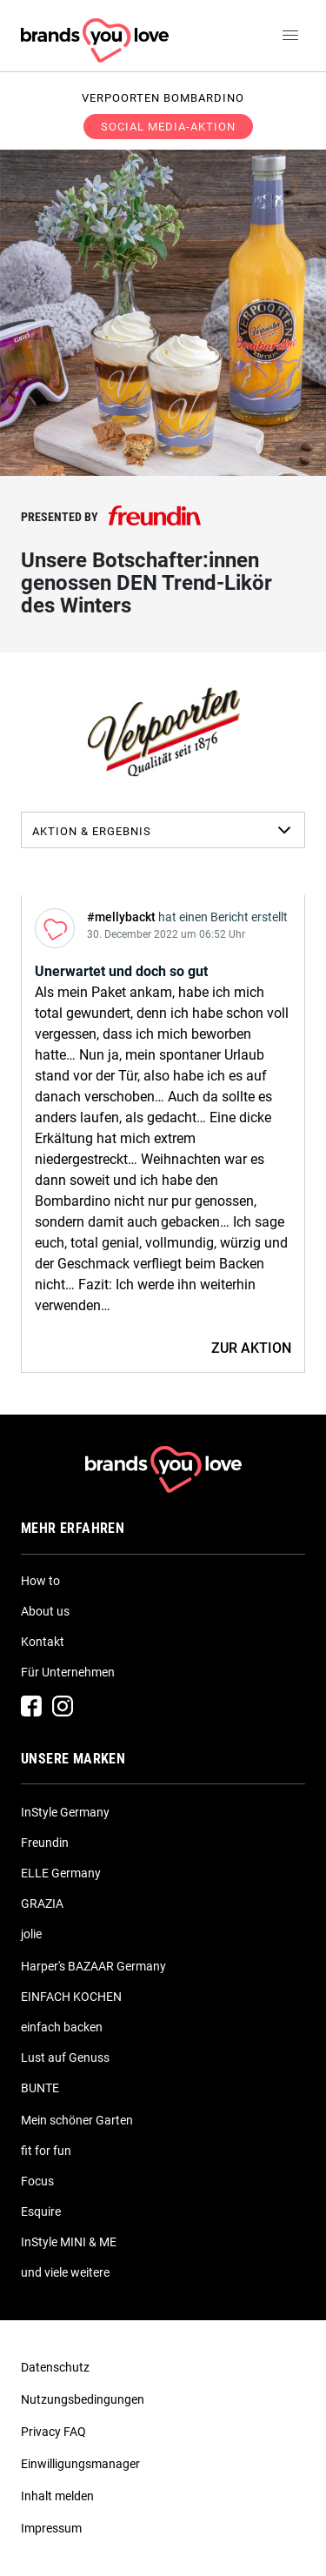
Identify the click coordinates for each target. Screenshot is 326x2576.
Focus (37, 2181)
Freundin (45, 1843)
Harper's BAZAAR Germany (93, 1966)
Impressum (51, 2528)
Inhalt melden (57, 2496)
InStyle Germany (65, 1812)
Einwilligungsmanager (80, 2464)
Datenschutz (55, 2367)
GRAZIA (42, 1903)
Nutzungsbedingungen (82, 2399)
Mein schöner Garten (77, 2120)
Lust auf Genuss (65, 2057)
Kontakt (42, 1642)
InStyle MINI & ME (68, 2242)
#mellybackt (121, 917)
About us (45, 1611)
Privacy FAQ (53, 2432)
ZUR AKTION (251, 1348)
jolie (31, 1934)
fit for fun (46, 2151)
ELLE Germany (61, 1873)
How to (40, 1581)
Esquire (41, 2211)
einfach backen (62, 2027)
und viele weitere (65, 2272)
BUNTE (40, 2088)
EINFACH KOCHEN (71, 1997)
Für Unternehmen (68, 1672)
